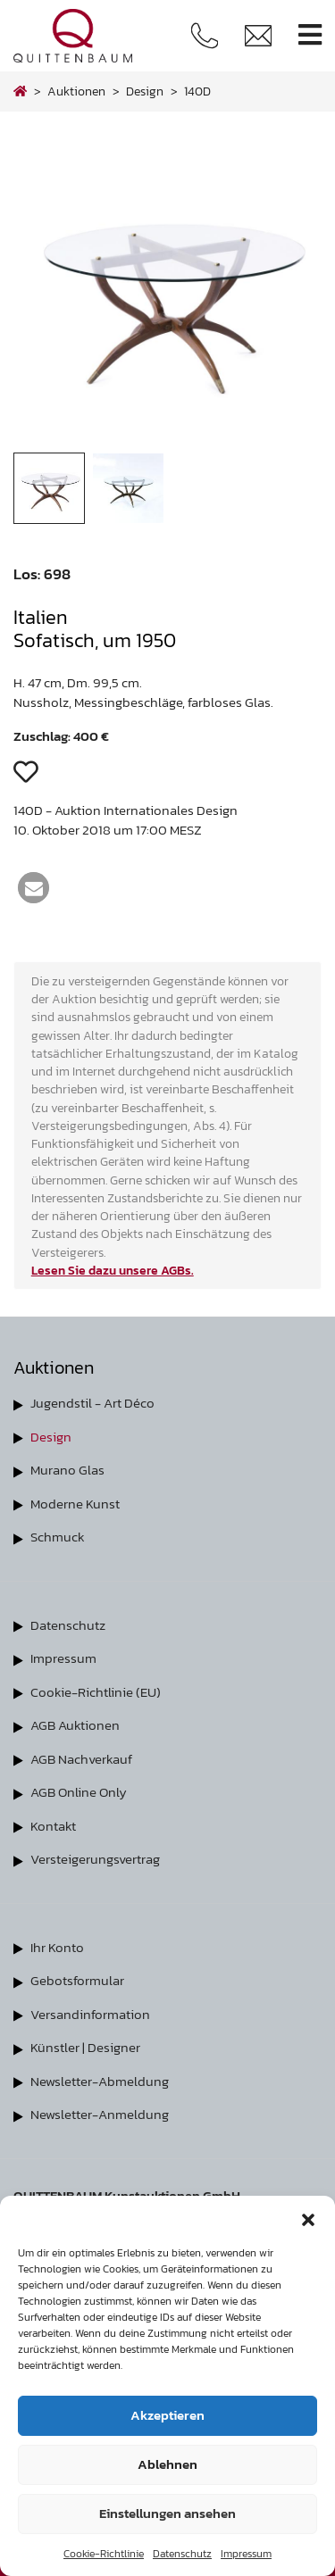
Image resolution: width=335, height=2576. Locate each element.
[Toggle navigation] (310, 35)
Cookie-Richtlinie (103, 2554)
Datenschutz (182, 2554)
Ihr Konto (57, 1947)
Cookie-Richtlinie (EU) (95, 1692)
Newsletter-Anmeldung (99, 2114)
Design (50, 1436)
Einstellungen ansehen (167, 2513)
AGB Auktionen (75, 1725)
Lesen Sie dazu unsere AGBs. (112, 1270)
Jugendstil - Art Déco (92, 1402)
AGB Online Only (78, 1792)
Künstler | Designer (85, 2047)
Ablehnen (167, 2464)
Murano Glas (67, 1469)
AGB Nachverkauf (81, 1759)
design (144, 91)
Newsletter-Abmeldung (99, 2081)
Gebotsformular (77, 1980)
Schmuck (57, 1536)
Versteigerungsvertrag (95, 1859)
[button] (308, 2218)
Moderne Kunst (75, 1503)
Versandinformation (90, 2014)
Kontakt (53, 1826)
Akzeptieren (167, 2415)
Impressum (246, 2554)
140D (197, 91)
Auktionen (76, 91)
